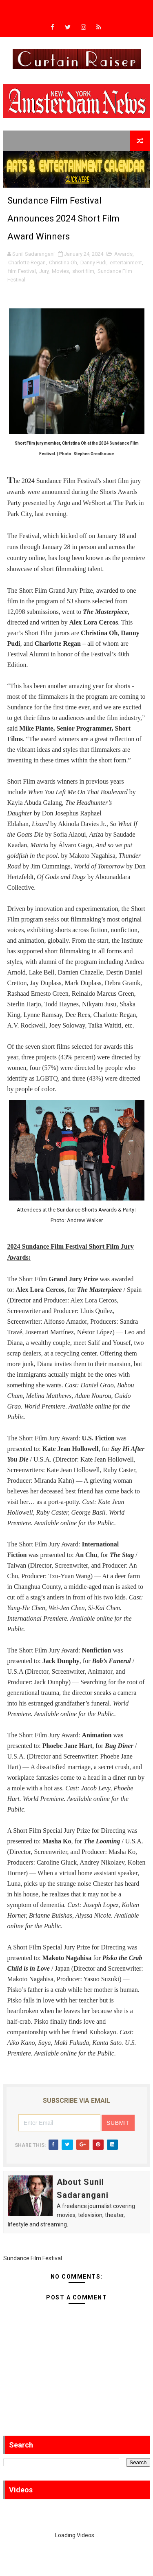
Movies (60, 271)
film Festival (22, 271)
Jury (44, 271)
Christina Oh (63, 262)
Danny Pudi (93, 262)
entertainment (126, 262)
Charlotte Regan (27, 262)
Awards (123, 254)
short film (83, 271)
